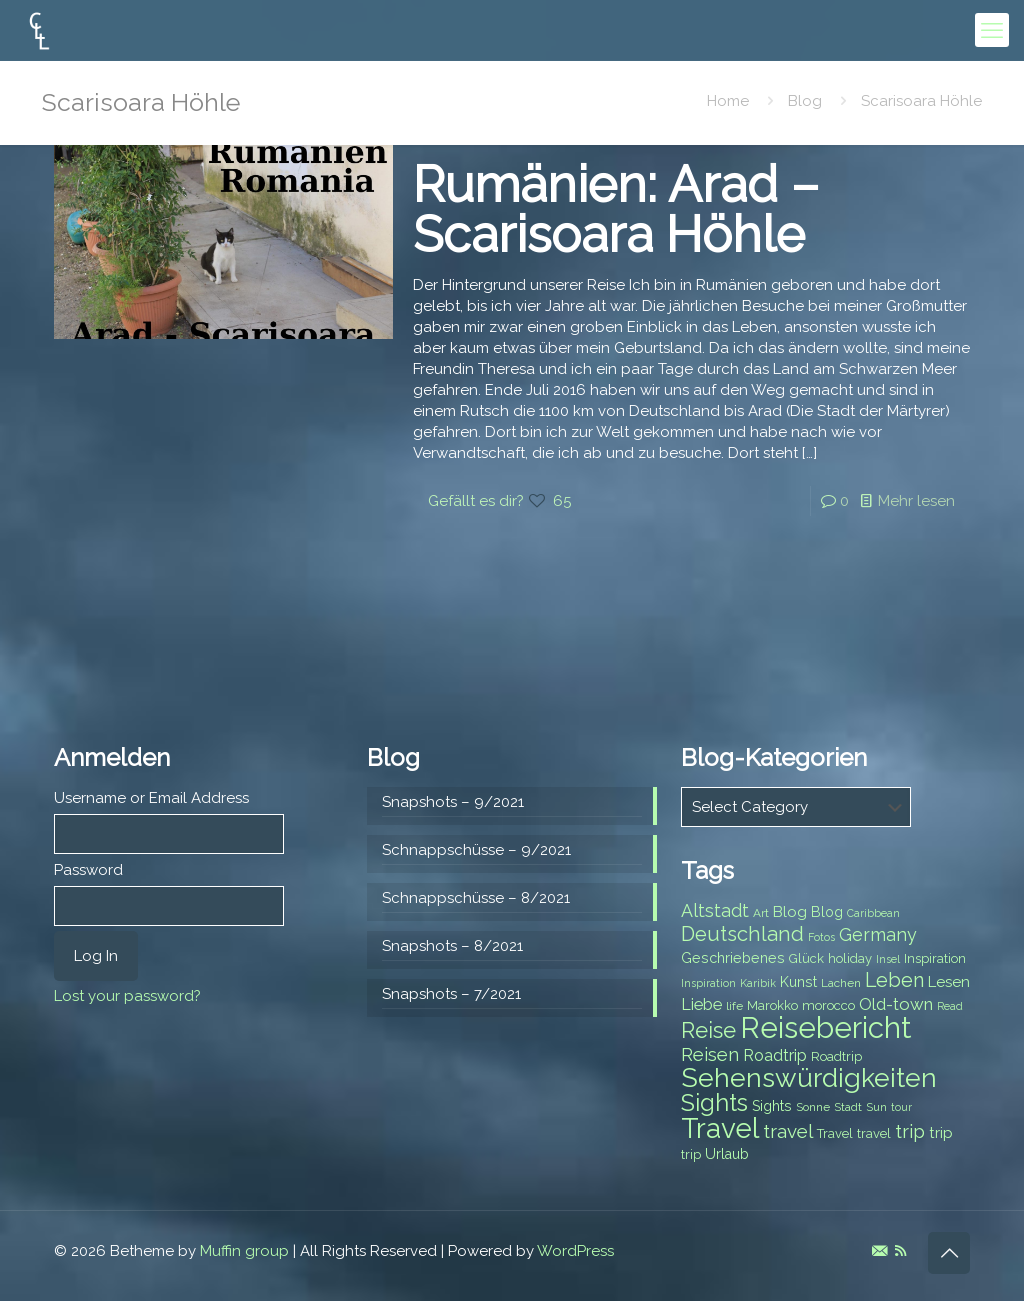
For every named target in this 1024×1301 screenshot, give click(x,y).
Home (728, 101)
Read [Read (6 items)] (950, 1006)
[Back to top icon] (949, 1253)
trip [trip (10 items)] (941, 1133)
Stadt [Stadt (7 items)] (848, 1107)
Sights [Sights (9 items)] (772, 1106)
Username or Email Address (151, 798)
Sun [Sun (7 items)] (876, 1107)
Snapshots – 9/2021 (453, 802)
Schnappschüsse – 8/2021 (476, 898)
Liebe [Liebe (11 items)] (701, 1004)
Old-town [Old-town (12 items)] (896, 1004)
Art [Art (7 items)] (761, 913)
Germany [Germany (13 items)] (878, 934)
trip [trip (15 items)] (910, 1131)
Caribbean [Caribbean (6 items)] (873, 913)
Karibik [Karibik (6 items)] (758, 983)
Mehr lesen (916, 501)
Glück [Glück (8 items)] (806, 958)
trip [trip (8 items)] (691, 1154)
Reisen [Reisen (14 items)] (710, 1054)
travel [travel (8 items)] (874, 1133)
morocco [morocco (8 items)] (828, 1005)
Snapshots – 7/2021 (451, 994)
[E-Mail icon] (879, 1251)
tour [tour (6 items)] (901, 1107)
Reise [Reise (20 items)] (708, 1030)
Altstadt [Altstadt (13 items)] (715, 910)
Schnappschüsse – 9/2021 (476, 850)
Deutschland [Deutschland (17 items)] (742, 934)
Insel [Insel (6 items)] (888, 959)
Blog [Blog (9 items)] (827, 912)
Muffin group (244, 1251)
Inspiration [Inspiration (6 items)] (708, 983)
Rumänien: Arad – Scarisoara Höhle (616, 209)
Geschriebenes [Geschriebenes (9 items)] (733, 958)
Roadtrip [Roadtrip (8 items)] (836, 1056)
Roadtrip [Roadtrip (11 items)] (775, 1055)
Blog (805, 101)
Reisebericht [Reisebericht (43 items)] (825, 1027)
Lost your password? (127, 996)
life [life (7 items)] (734, 1006)
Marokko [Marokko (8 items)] (772, 1005)
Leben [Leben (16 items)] (894, 980)
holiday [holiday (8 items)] (850, 958)
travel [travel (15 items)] (788, 1131)
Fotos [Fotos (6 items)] (821, 937)
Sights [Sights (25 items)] (714, 1103)
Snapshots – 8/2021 (452, 946)
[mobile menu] (992, 30)
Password (88, 870)
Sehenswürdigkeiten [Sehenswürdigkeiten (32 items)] (809, 1077)
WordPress (575, 1251)
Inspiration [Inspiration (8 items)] (935, 958)
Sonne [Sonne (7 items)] (813, 1107)
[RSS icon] (900, 1251)
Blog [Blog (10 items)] (790, 912)
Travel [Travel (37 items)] (720, 1128)
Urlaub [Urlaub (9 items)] (727, 1154)
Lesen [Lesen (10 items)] (949, 982)
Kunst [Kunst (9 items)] (798, 982)
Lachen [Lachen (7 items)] (841, 983)
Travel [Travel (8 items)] (835, 1133)
